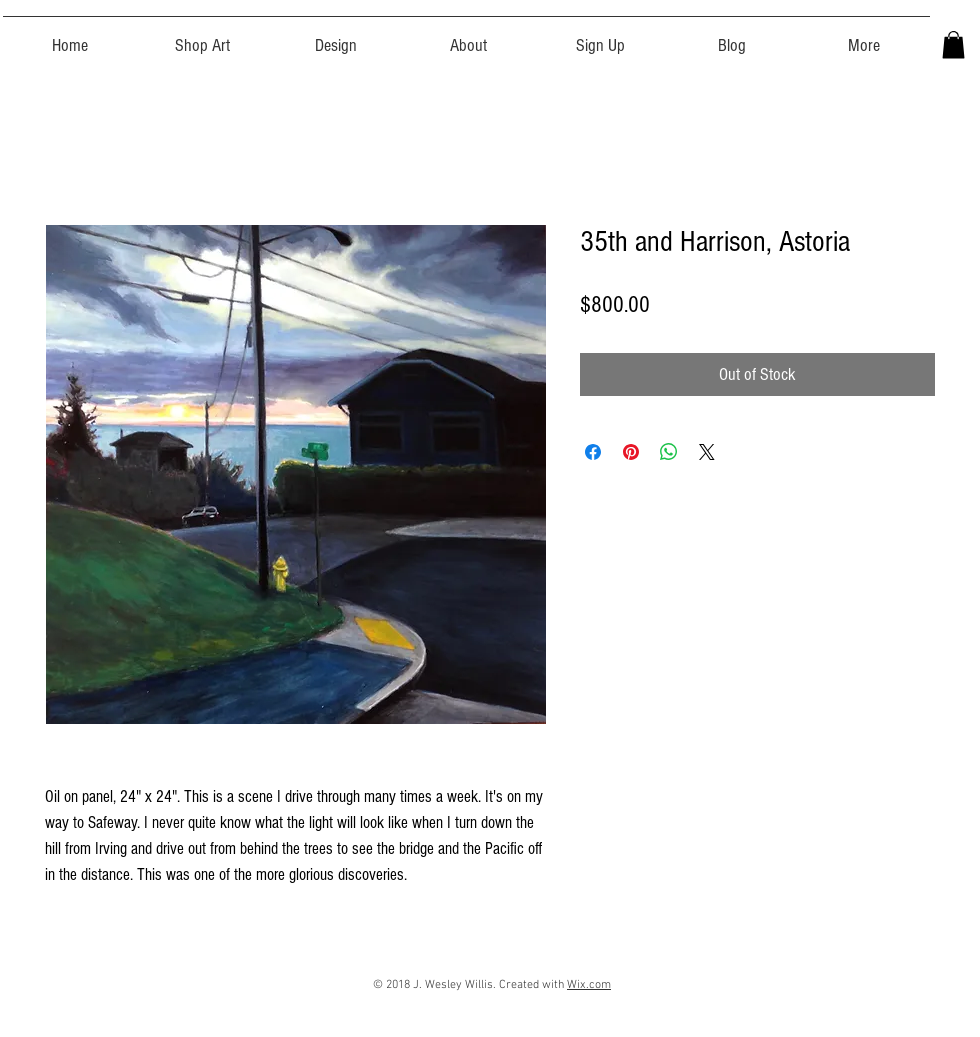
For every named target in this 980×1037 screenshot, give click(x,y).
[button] (202, 37)
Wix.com (589, 985)
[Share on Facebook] (593, 452)
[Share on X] (707, 452)
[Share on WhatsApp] (669, 452)
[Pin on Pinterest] (631, 452)
